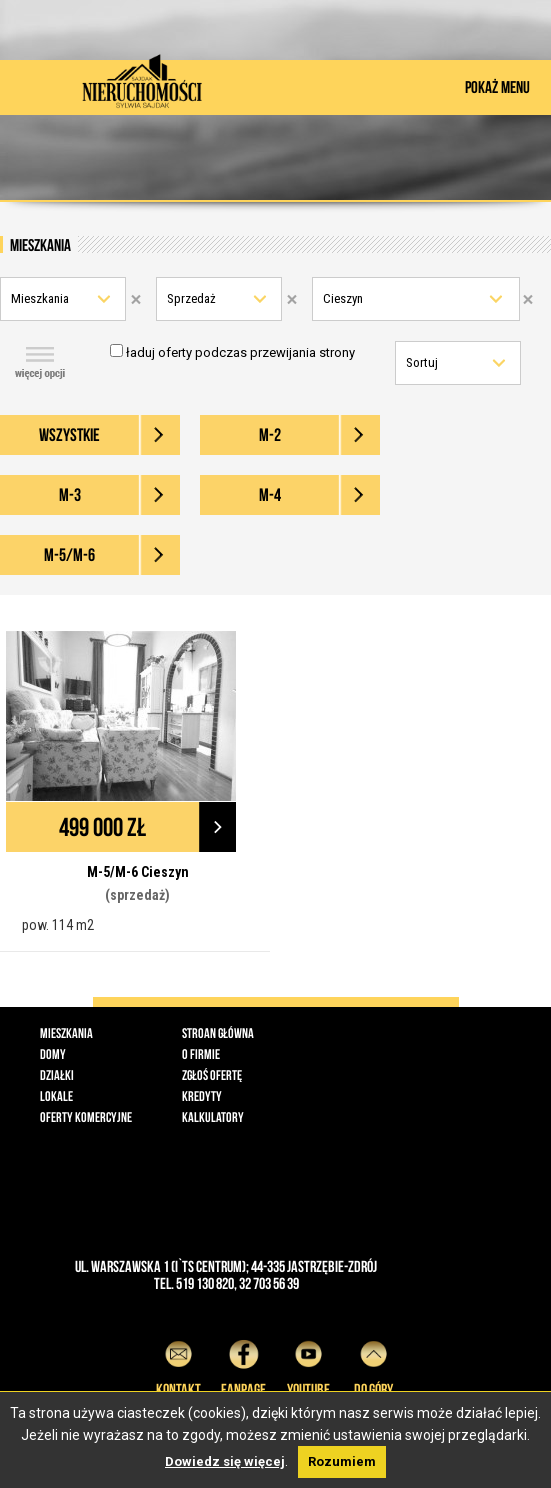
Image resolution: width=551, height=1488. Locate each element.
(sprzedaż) (137, 895)
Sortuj (422, 362)
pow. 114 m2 (58, 925)
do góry (373, 1365)
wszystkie (69, 435)
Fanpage (243, 1365)
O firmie (201, 1054)
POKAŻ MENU (497, 87)
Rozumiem (342, 1461)
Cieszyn (343, 298)
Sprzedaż (191, 298)
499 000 (102, 827)
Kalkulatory (213, 1117)
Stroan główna (218, 1033)
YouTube (308, 1365)
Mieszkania (40, 298)
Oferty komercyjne (86, 1117)
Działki (57, 1075)
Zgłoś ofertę (212, 1075)
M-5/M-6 (69, 555)
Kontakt (178, 1365)
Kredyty (202, 1096)
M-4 (270, 495)
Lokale (56, 1096)
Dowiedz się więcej (225, 1461)
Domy (53, 1054)
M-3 (70, 495)
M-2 (270, 435)
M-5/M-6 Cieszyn (138, 872)
